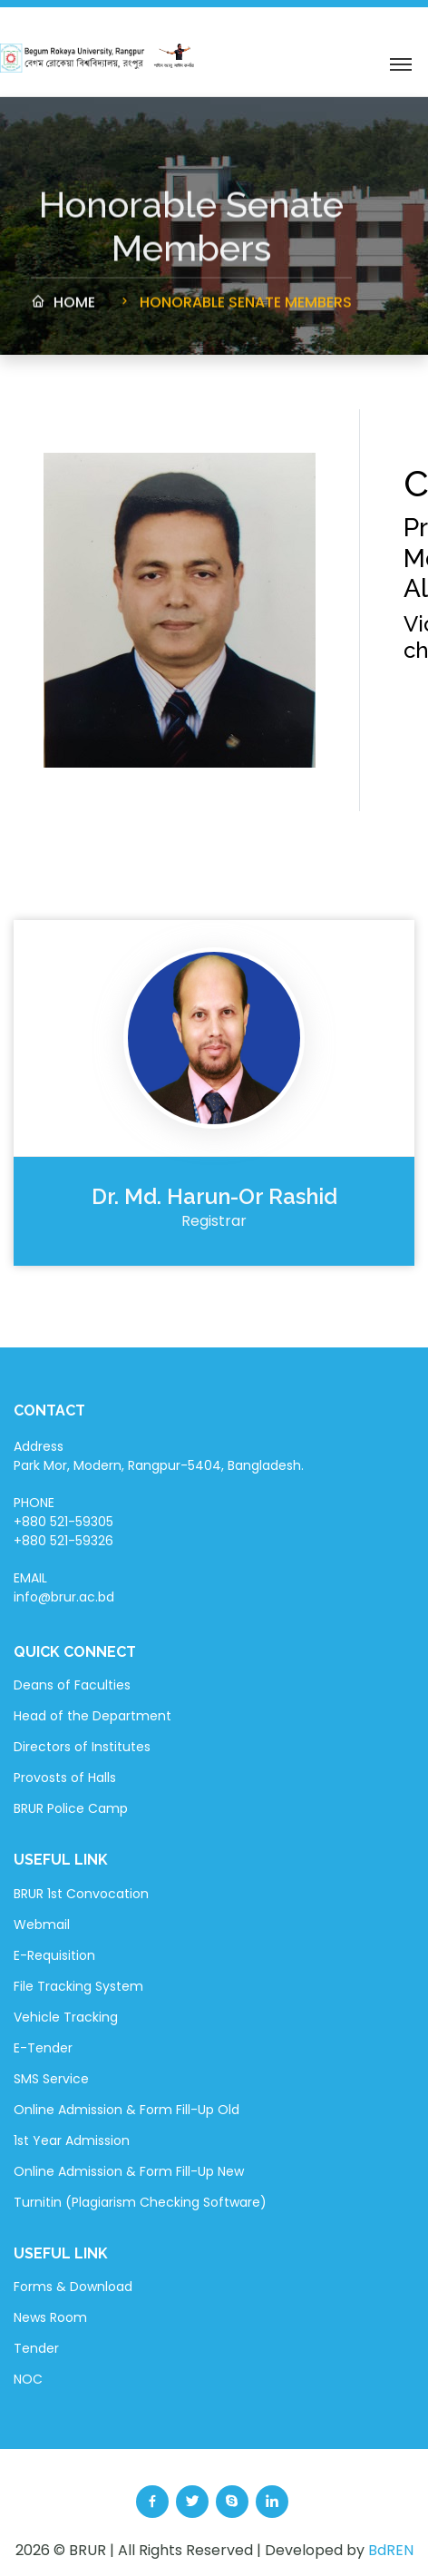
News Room (50, 2317)
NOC (28, 2379)
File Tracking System (78, 1986)
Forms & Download (73, 2286)
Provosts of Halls (65, 1777)
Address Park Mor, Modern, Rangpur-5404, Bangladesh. (159, 1455)
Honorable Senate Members (234, 308)
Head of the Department (92, 1715)
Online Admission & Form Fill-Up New (129, 2171)
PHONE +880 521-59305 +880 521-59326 (63, 1522)
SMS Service (51, 2078)
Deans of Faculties (72, 1685)
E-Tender (43, 2048)
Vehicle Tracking (66, 2017)
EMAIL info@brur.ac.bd (64, 1587)
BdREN (390, 2550)
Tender (36, 2348)
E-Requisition (54, 1955)
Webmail (42, 1924)
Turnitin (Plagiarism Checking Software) (140, 2202)
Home (63, 308)
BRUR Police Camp (71, 1808)
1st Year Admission (72, 2140)
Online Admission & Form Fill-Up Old (126, 2109)
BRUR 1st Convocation (81, 1893)
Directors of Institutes (82, 1746)
